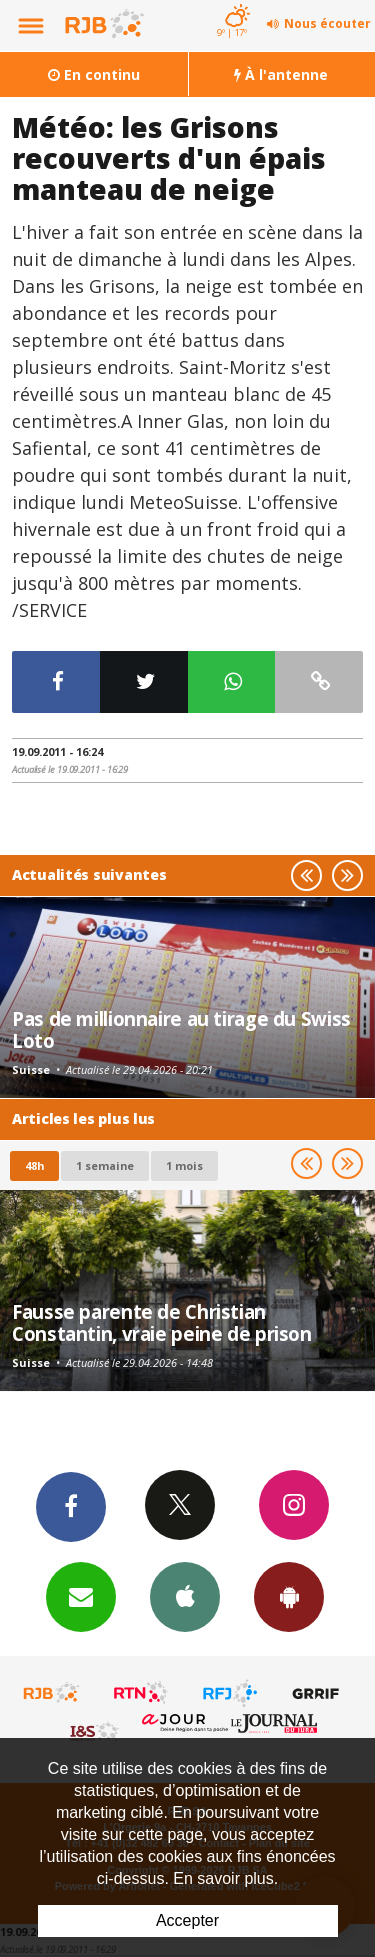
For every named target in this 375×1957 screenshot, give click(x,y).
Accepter (187, 1920)
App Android (289, 1596)
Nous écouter (327, 23)
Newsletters (81, 1596)
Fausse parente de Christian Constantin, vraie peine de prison (162, 1322)
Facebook (71, 1506)
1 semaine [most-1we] (105, 1165)
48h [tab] (34, 1165)
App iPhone (185, 1596)
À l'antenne (281, 74)
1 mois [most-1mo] (184, 1165)
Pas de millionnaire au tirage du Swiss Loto (181, 1029)
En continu (94, 74)
